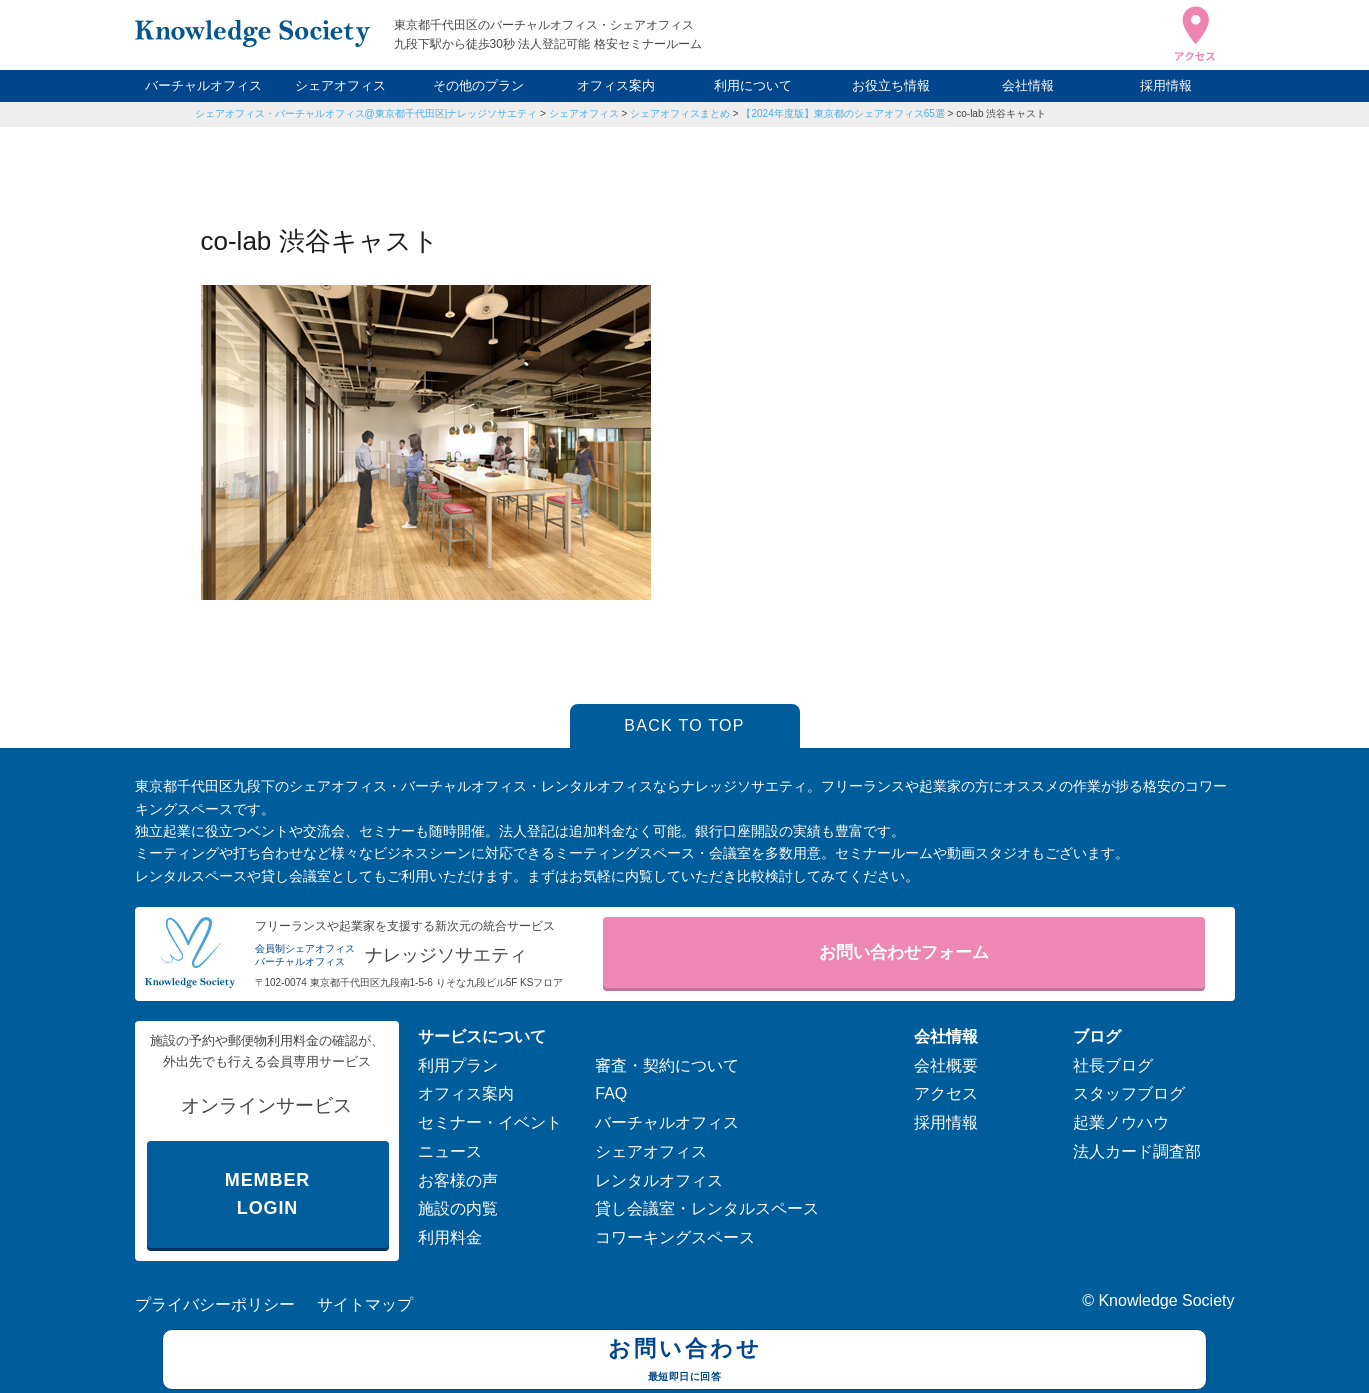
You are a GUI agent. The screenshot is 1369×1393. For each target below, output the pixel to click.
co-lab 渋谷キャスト (1001, 113)
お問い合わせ (684, 1362)
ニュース (450, 1151)
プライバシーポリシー (215, 1304)
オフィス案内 (616, 85)
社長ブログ (1113, 1065)
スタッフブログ (1129, 1093)
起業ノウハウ (1121, 1122)
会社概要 (946, 1065)
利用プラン (458, 1065)
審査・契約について (667, 1065)
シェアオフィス (340, 85)
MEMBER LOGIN (267, 1194)
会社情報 (1028, 85)
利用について (753, 85)
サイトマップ (365, 1304)
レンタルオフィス (659, 1180)
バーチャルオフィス (203, 85)
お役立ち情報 (891, 85)
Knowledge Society (1166, 1300)
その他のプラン (478, 85)
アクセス (946, 1093)
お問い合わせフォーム (904, 952)
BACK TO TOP (684, 725)
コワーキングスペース (675, 1237)
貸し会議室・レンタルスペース (707, 1208)
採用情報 (1166, 85)
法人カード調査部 (1137, 1151)
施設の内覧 (458, 1208)
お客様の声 (458, 1180)
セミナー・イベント (490, 1122)
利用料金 (450, 1237)
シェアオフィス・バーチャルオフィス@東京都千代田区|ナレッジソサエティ (366, 113)
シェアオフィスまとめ (680, 113)
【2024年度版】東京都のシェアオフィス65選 (842, 113)
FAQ (611, 1093)
